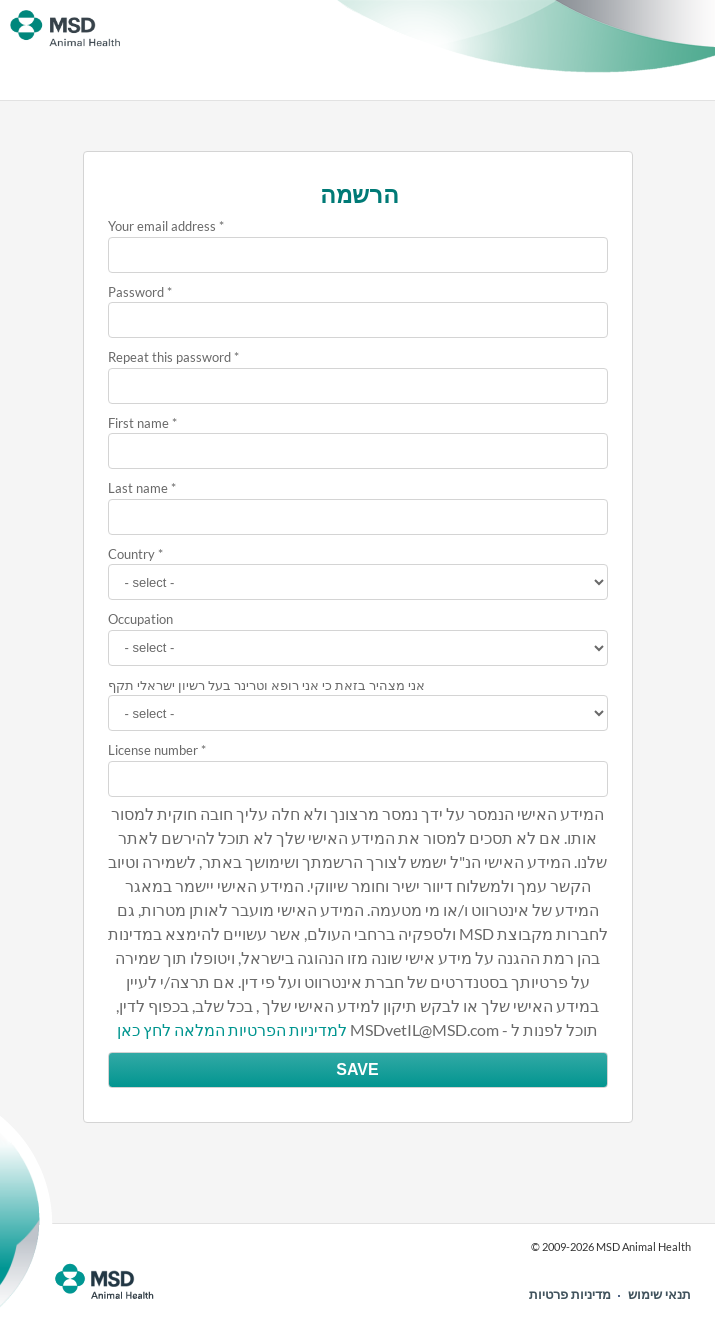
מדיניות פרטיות (570, 1294)
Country (131, 554)
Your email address (162, 226)
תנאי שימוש (659, 1294)
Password (136, 292)
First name (138, 423)
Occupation (140, 619)
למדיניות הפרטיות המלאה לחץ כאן (232, 1029)
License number (153, 750)
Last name (138, 488)
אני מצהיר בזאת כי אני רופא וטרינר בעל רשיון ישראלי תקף (266, 685)
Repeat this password (169, 357)
